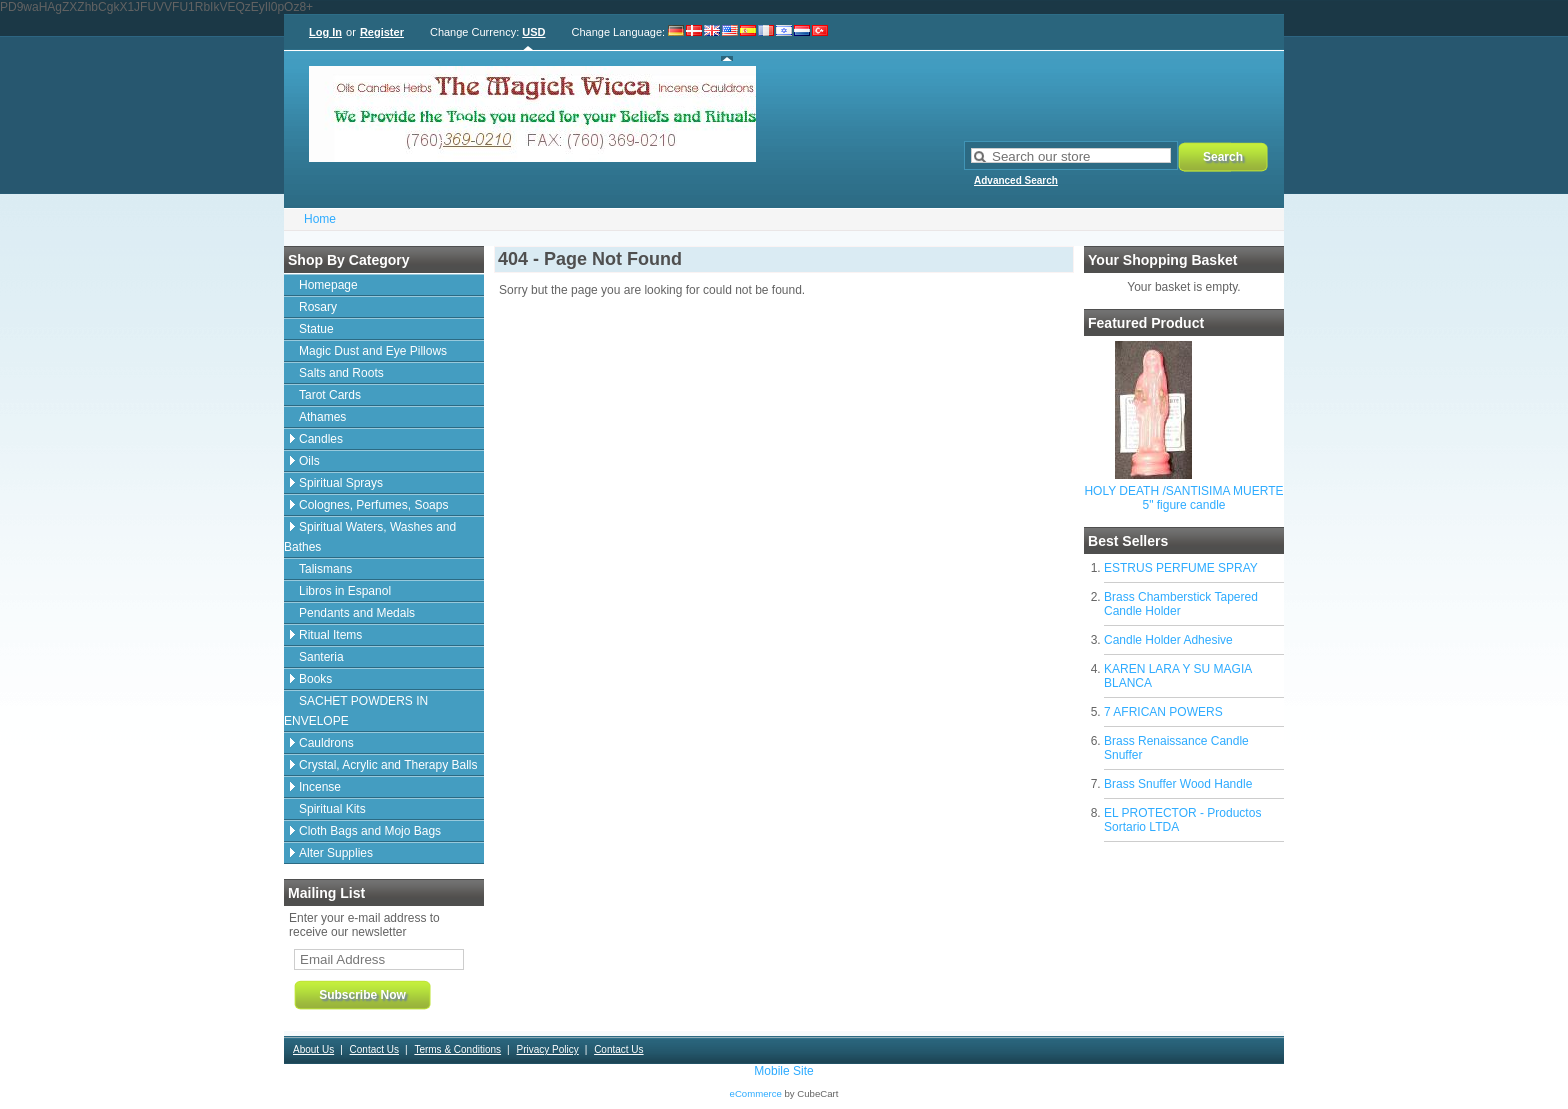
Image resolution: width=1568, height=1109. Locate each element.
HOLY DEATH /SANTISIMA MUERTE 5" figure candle (1183, 498)
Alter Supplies (336, 853)
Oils (309, 461)
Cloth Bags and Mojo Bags (370, 831)
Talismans (325, 569)
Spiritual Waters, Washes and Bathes (370, 537)
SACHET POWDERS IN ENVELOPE (356, 711)
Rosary (318, 307)
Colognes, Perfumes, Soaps (373, 505)
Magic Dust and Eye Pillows (373, 351)
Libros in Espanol (345, 591)
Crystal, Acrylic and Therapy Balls (388, 765)
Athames (322, 417)
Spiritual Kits (332, 809)
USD (533, 32)
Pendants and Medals (357, 613)
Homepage (328, 285)
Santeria (321, 657)
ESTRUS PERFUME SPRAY (1181, 568)
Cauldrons (326, 743)
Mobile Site (783, 1071)
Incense (320, 787)
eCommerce (756, 1093)
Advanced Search (1016, 180)
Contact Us (374, 1049)
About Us (313, 1049)
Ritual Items (330, 635)
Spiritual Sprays (341, 483)
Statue (316, 329)
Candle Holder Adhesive (1168, 640)
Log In (325, 32)
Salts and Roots (341, 373)
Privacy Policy (547, 1049)
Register (382, 32)
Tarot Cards (330, 395)
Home (320, 219)
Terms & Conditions (457, 1049)
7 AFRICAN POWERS (1163, 712)
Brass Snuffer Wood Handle (1178, 784)
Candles (321, 439)
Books (315, 679)
